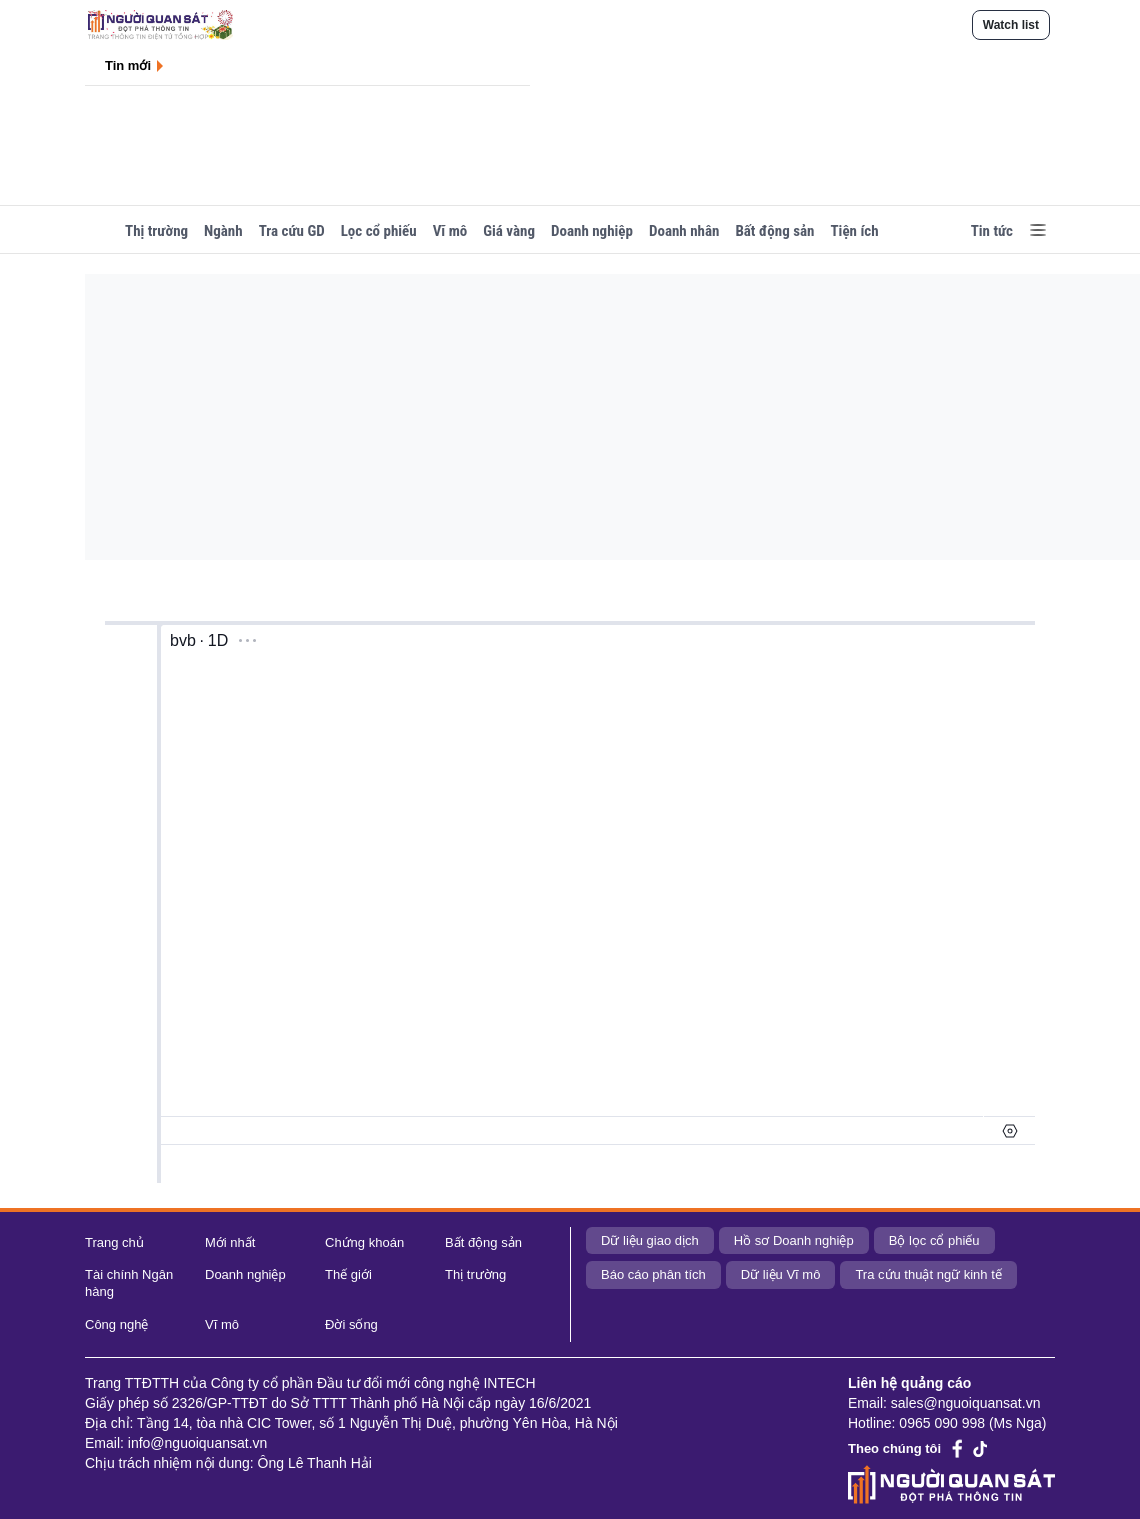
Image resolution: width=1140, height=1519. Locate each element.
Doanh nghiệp (592, 231)
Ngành (223, 231)
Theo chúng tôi (894, 1448)
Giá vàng (509, 231)
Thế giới (348, 1274)
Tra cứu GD (292, 231)
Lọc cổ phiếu (379, 231)
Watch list (1011, 25)
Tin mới (128, 65)
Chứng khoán (364, 1242)
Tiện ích (854, 231)
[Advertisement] (590, 414)
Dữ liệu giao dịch (650, 1240)
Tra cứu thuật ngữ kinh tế (928, 1274)
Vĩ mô (450, 231)
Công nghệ (116, 1324)
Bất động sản (774, 231)
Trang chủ (114, 1242)
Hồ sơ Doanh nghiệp (794, 1240)
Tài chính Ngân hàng (129, 1283)
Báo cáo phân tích (653, 1274)
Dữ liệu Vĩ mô (781, 1274)
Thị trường (156, 231)
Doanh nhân (684, 231)
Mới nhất (230, 1242)
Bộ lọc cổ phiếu (934, 1240)
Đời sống (351, 1324)
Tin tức (992, 231)
